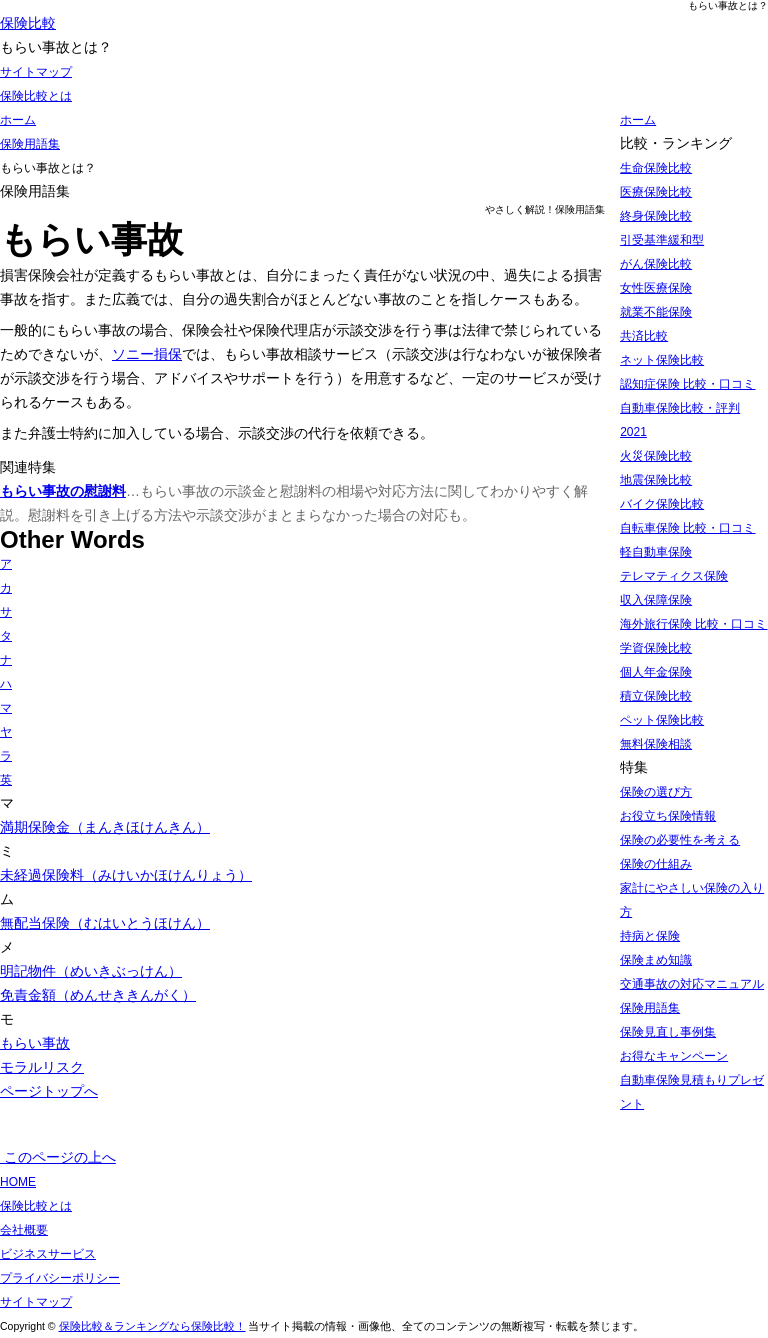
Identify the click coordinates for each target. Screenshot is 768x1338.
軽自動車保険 (656, 552)
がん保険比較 (656, 264)
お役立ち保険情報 (668, 816)
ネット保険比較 (662, 360)
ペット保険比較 (662, 720)
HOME (18, 1182)
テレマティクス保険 (674, 576)
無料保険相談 (656, 744)
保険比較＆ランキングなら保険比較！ (152, 1326)
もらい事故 (35, 1043)
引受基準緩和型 (662, 240)
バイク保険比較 (662, 504)
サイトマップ (36, 72)
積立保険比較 (656, 696)
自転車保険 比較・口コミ (687, 528)
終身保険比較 (656, 216)
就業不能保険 (656, 312)
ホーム (638, 120)
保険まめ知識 (656, 960)
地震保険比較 (656, 480)
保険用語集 (650, 1008)
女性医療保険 (656, 288)
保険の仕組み (656, 864)
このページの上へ (58, 1157)
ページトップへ (49, 1091)
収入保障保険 (656, 600)
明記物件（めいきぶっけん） (91, 971)
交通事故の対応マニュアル (692, 984)
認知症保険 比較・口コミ (687, 384)
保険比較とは (36, 96)
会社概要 (24, 1230)
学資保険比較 (656, 648)
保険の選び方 (656, 792)
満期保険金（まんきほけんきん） (105, 827)
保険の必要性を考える (680, 840)
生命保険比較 (656, 168)
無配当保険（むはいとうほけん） (105, 923)
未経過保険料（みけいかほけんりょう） (126, 875)
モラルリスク (42, 1067)
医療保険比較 (656, 192)
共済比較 (644, 336)
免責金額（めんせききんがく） (98, 995)
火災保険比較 (656, 456)
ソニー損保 (147, 354)
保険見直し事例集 (668, 1032)
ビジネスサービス (48, 1254)
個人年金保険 (656, 672)
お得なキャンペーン (674, 1056)
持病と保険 (650, 936)
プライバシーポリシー (60, 1278)
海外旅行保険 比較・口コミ (693, 624)
